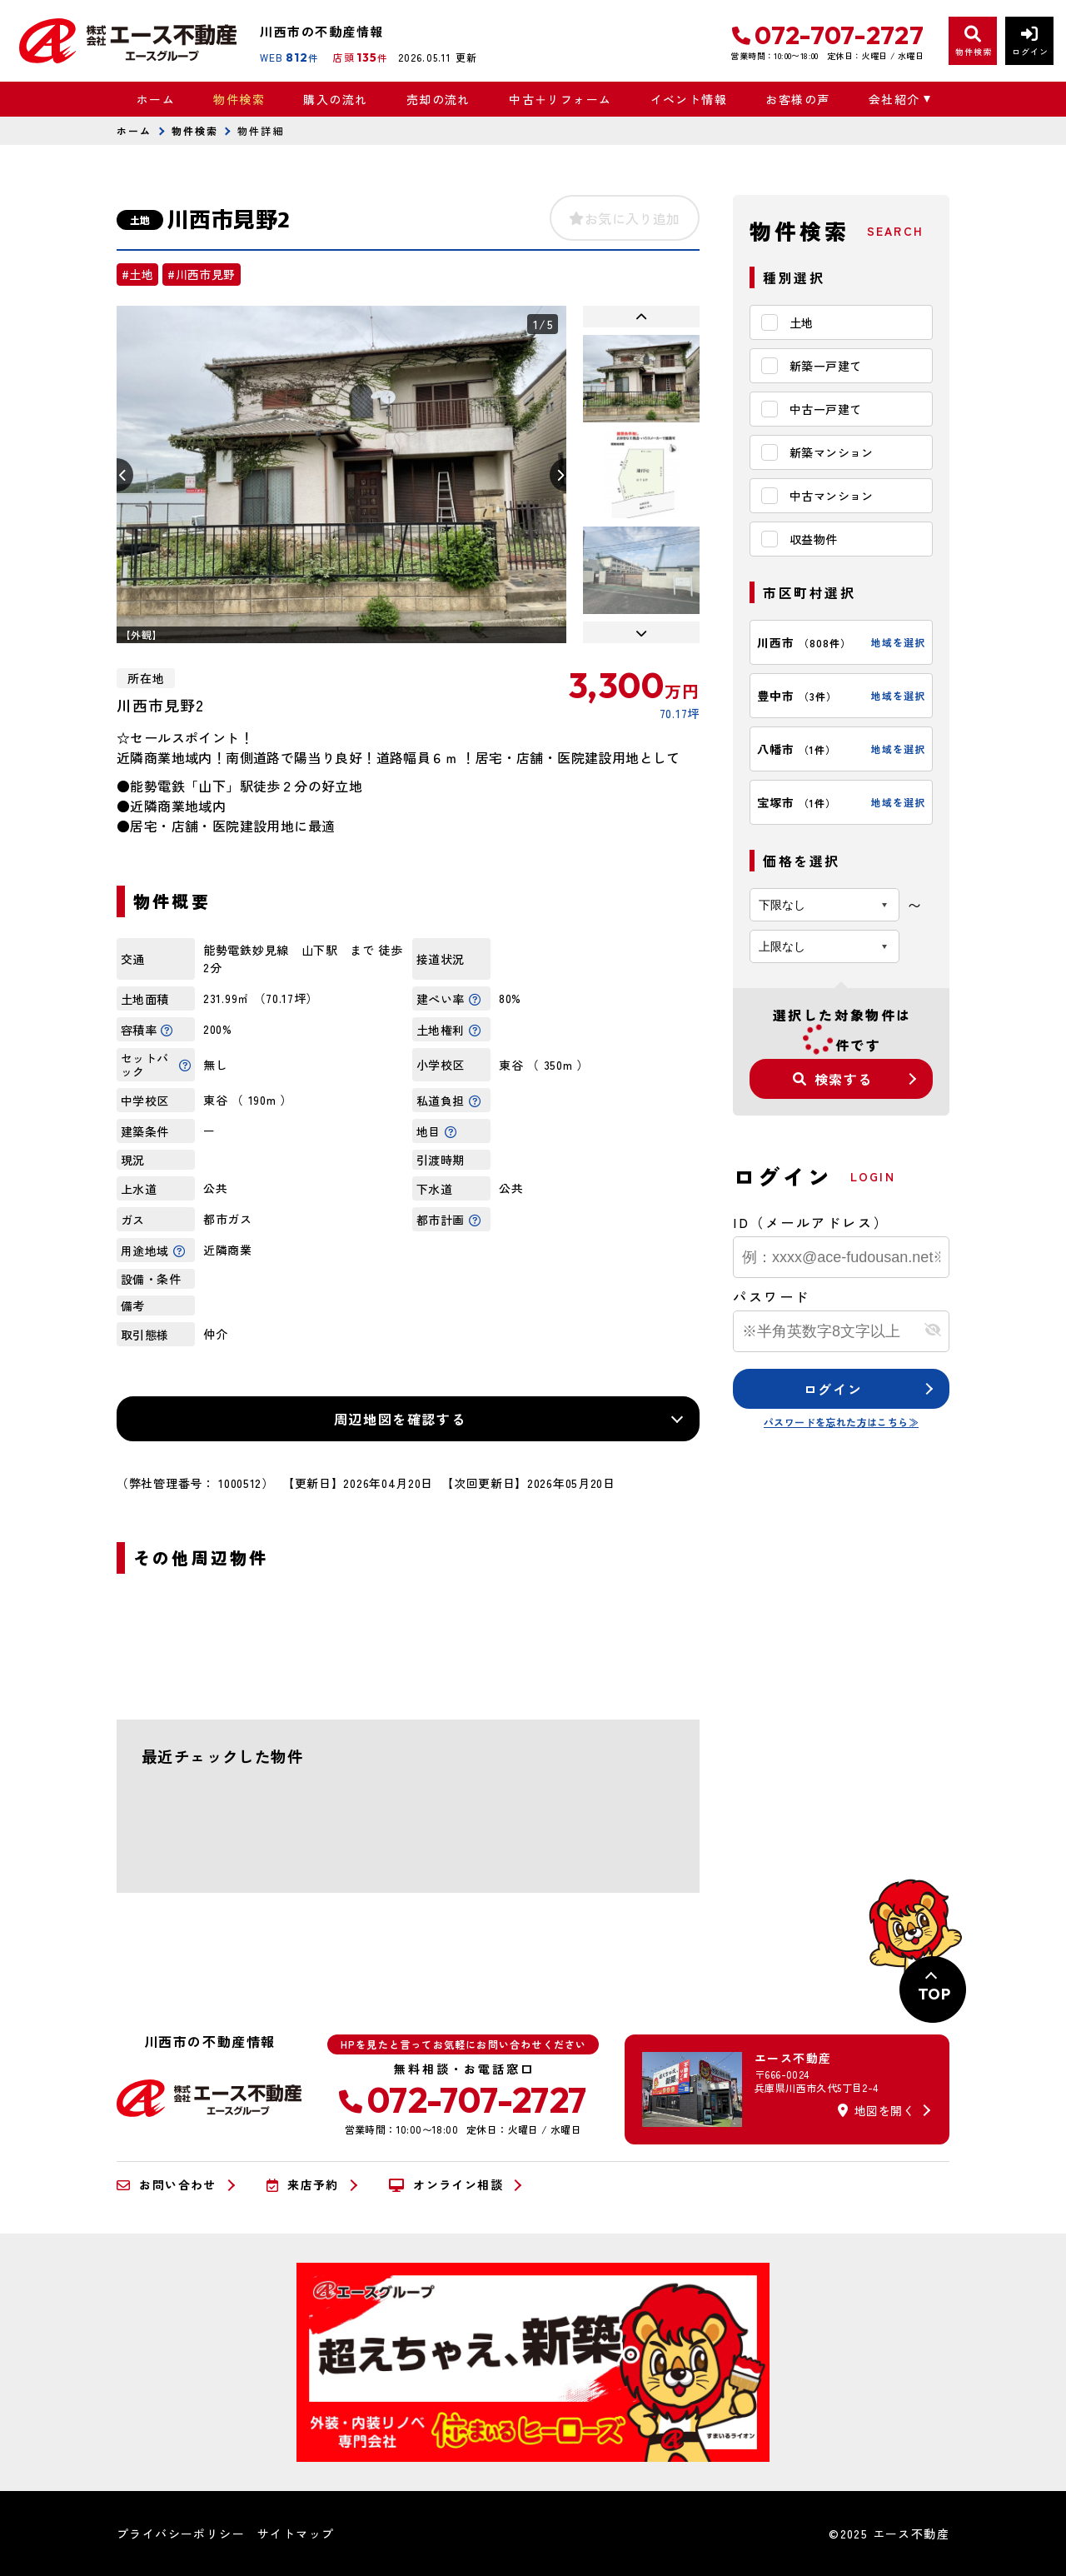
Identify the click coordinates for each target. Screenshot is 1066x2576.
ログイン (833, 1389)
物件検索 (239, 99)
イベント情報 (688, 99)
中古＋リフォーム (560, 99)
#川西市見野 (201, 274)
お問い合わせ (167, 2185)
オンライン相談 (446, 2185)
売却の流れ (438, 99)
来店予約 (302, 2185)
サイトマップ (295, 2533)
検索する (833, 1079)
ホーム (156, 99)
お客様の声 (797, 99)
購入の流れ (335, 99)
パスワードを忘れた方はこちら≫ (841, 1422)
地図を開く (876, 2110)
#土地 (137, 274)
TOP (934, 1994)
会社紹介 (894, 99)
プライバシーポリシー (181, 2533)
